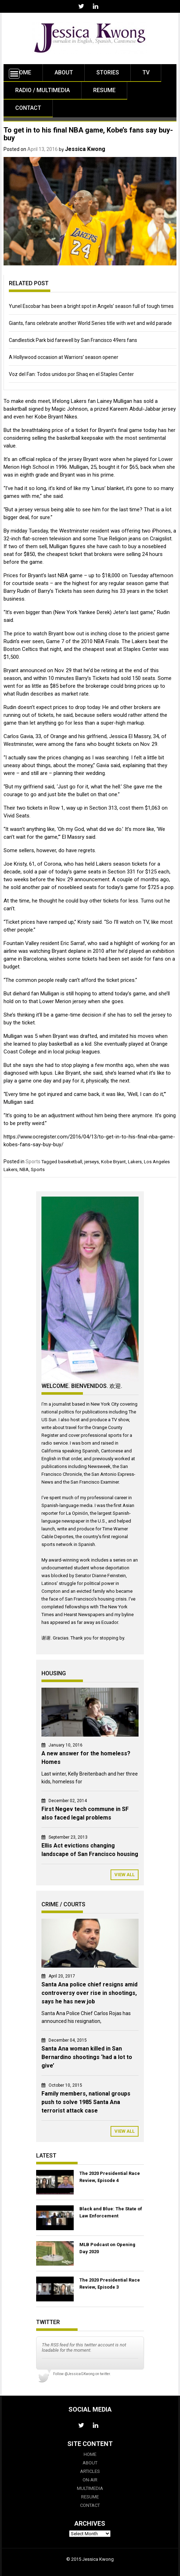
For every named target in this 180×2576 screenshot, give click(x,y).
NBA (24, 1169)
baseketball (70, 1161)
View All (124, 1874)
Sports (33, 1161)
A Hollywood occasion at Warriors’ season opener (63, 357)
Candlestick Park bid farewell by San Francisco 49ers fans (73, 340)
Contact (28, 108)
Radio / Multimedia (42, 90)
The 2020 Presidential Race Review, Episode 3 (109, 2283)
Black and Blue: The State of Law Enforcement (110, 2212)
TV (146, 72)
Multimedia (90, 2488)
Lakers (135, 1161)
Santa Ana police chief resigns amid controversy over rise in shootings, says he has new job (89, 1993)
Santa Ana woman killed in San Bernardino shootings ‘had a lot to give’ (86, 2057)
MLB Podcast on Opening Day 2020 (107, 2248)
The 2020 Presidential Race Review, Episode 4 (109, 2177)
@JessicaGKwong (79, 2374)
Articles (90, 2471)
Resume (104, 90)
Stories (107, 72)
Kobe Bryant (113, 1161)
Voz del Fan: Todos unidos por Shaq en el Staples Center (71, 374)
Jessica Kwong (85, 149)
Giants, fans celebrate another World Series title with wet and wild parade (90, 323)
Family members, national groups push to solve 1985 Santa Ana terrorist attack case (85, 2102)
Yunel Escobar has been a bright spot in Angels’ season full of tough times (91, 306)
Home (23, 72)
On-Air (90, 2479)
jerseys (91, 1161)
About (64, 72)
